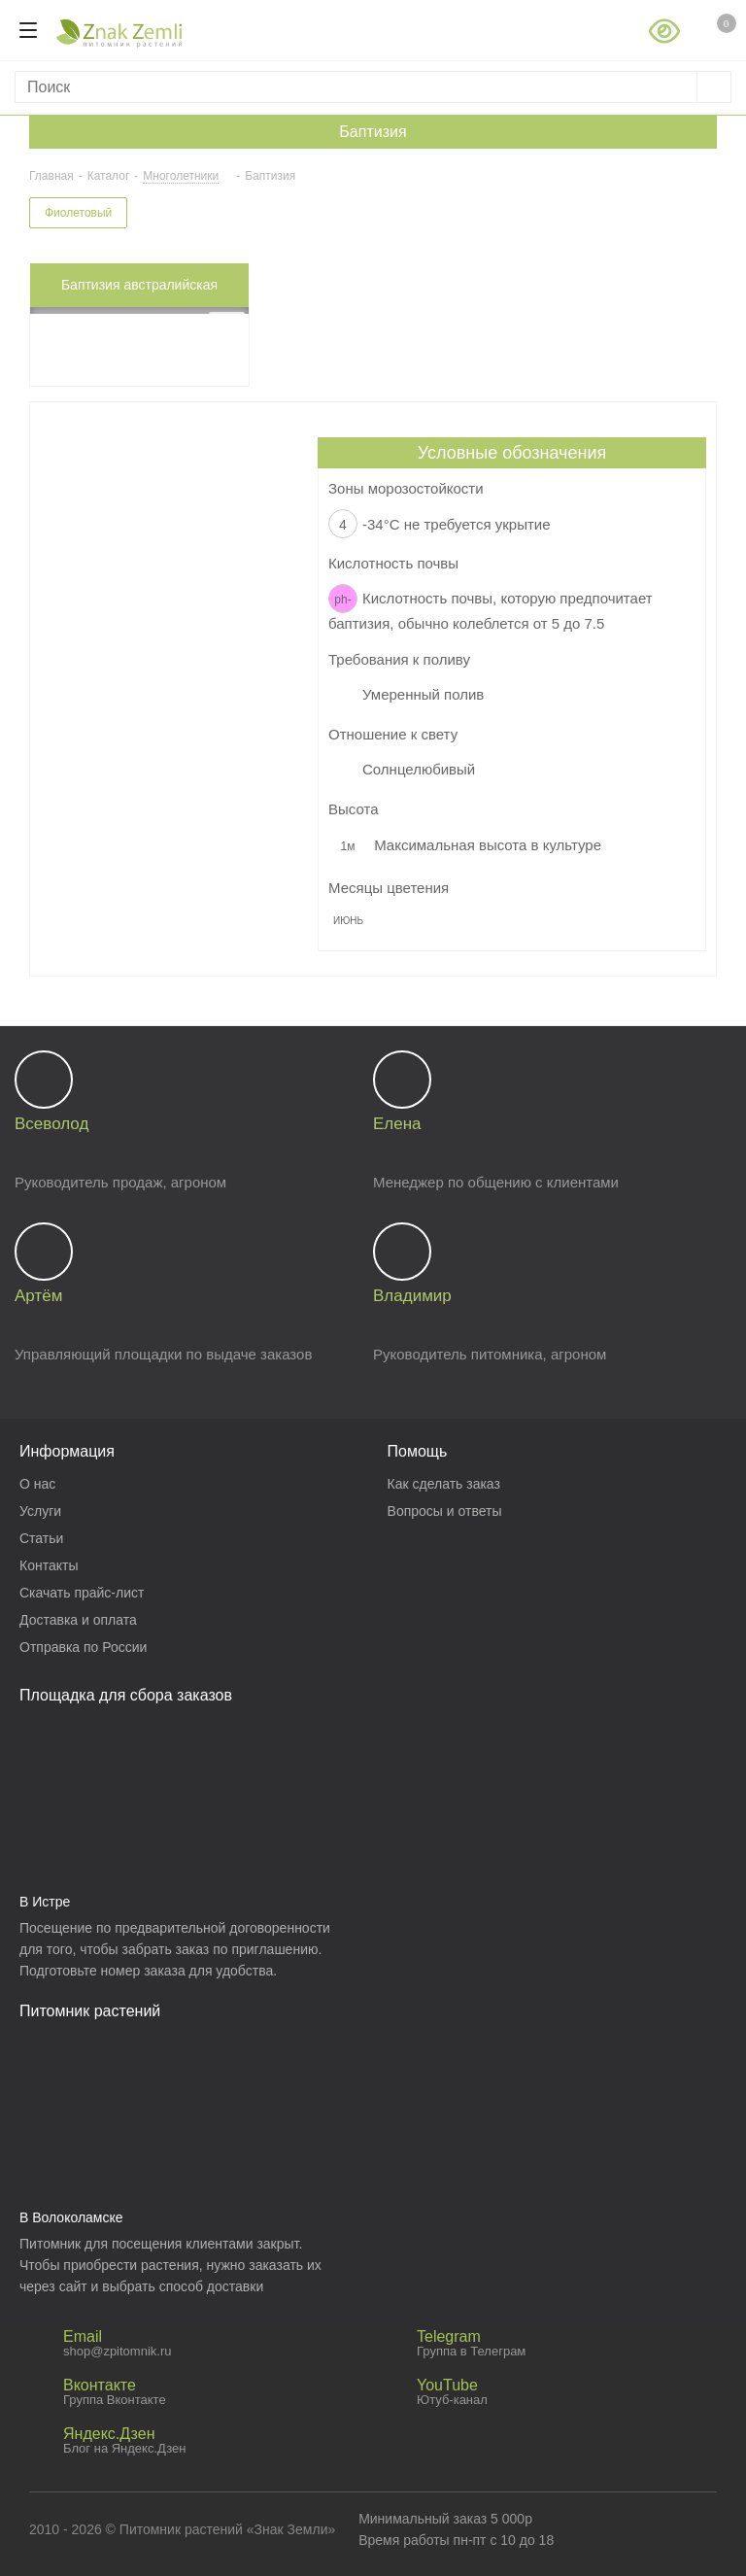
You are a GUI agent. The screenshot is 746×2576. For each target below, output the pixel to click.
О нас (37, 1484)
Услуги (40, 1511)
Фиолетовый (78, 213)
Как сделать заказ (444, 1484)
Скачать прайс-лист (81, 1592)
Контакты (48, 1565)
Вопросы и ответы (445, 1511)
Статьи (41, 1538)
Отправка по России (83, 1647)
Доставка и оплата (78, 1620)
